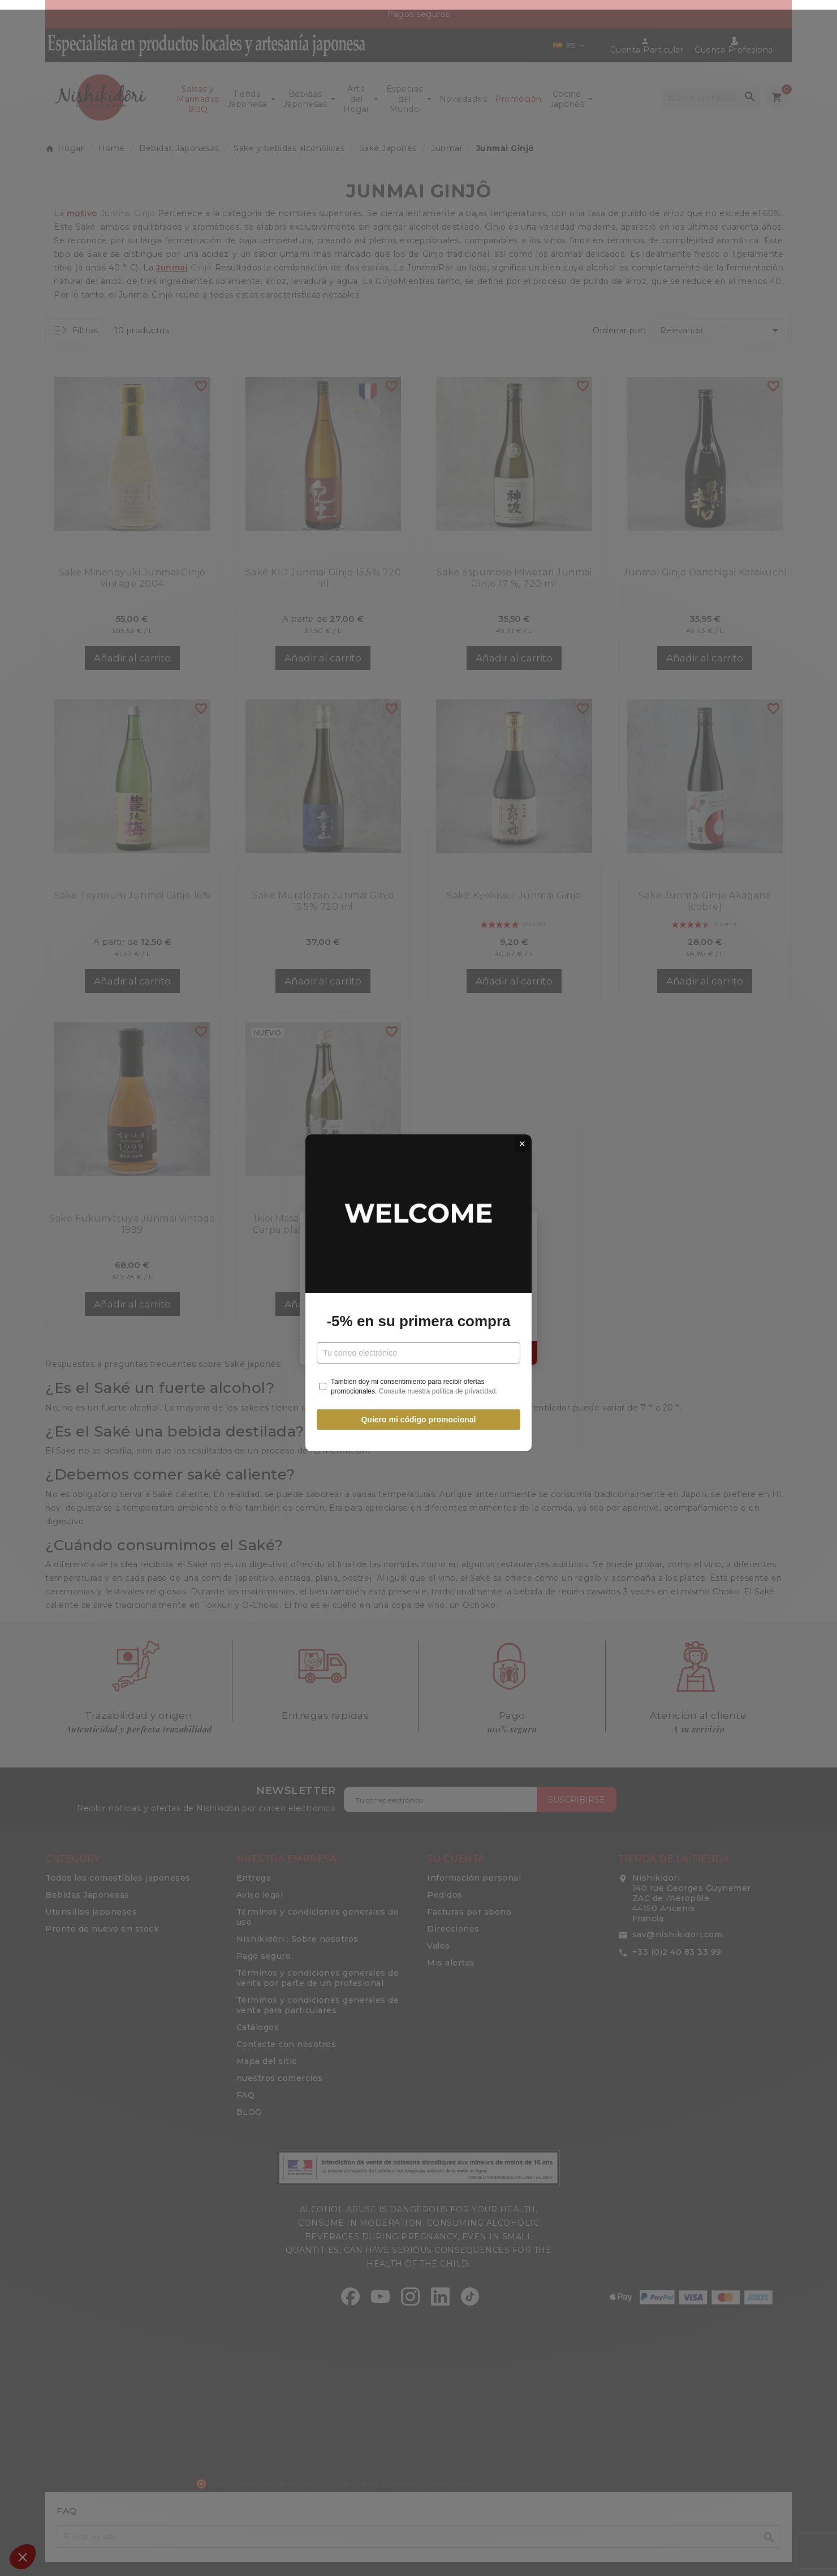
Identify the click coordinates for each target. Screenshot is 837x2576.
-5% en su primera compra (418, 1316)
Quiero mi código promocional (418, 1415)
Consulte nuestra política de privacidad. (438, 1386)
